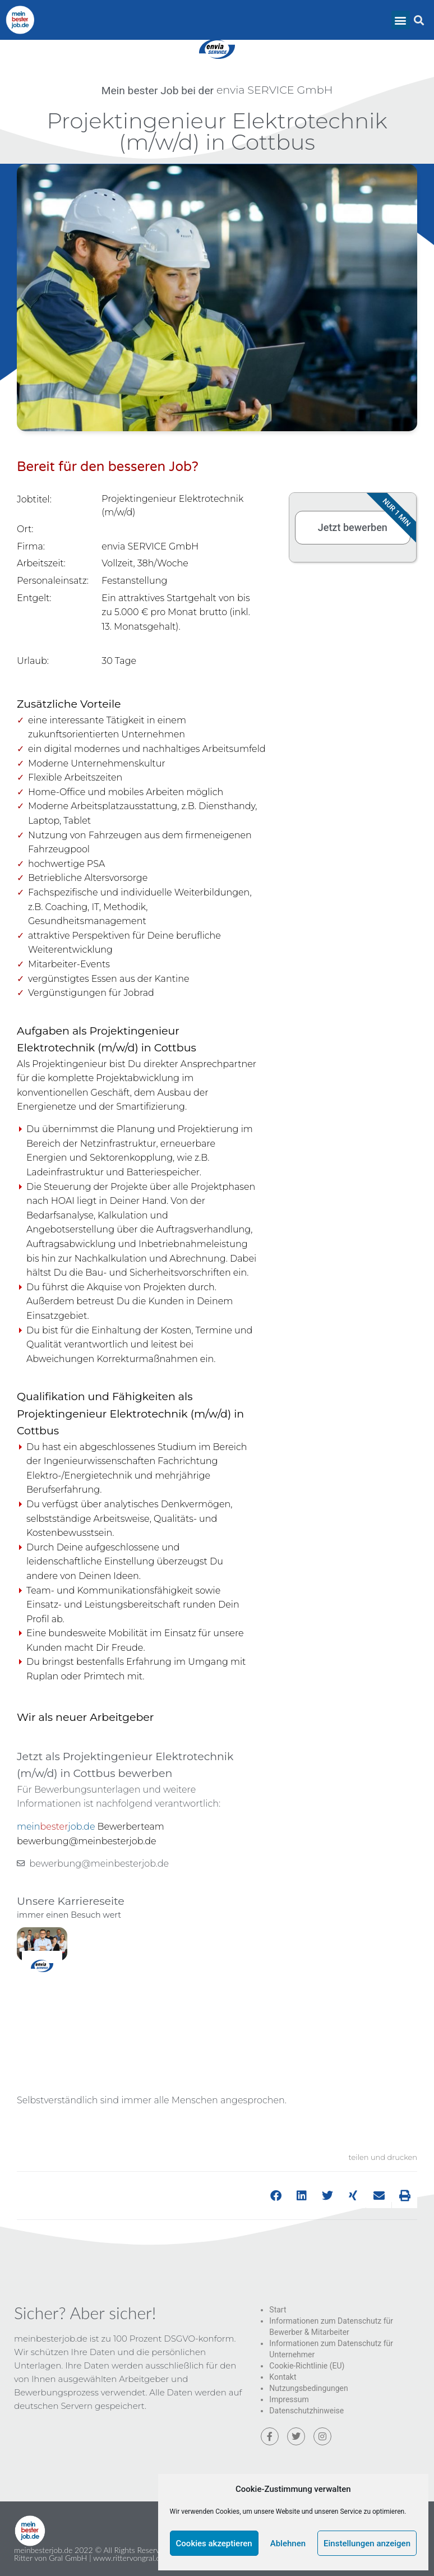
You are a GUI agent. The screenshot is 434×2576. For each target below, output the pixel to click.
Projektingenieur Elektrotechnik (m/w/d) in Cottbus (217, 131)
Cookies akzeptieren (214, 2543)
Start (277, 2309)
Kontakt (282, 2376)
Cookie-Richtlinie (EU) (306, 2365)
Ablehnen (288, 2543)
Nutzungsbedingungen (308, 2388)
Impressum (288, 2399)
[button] (400, 20)
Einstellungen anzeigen (367, 2543)
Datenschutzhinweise (306, 2410)
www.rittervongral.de (128, 2558)
